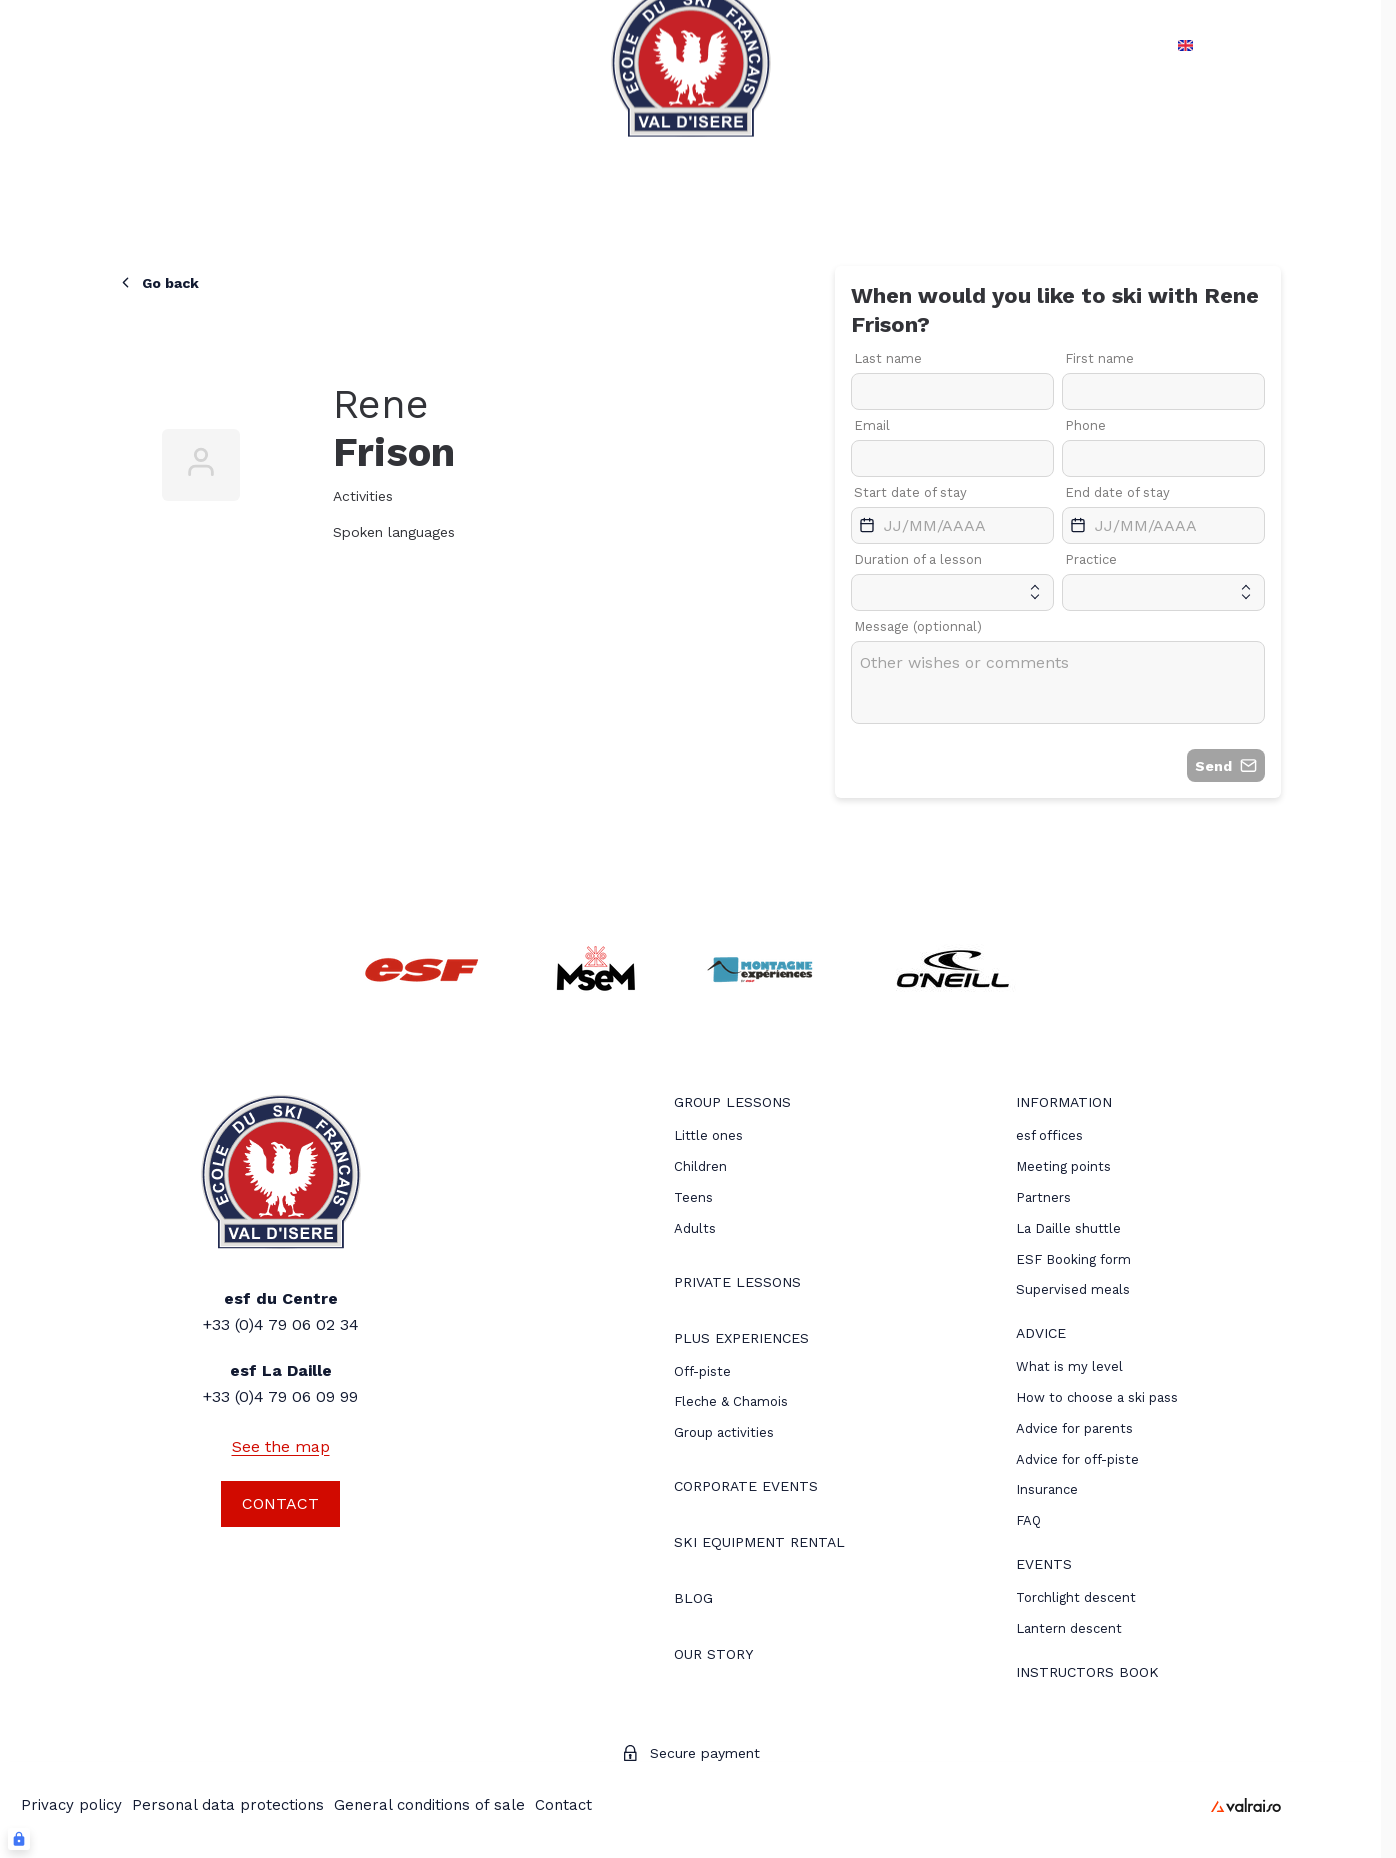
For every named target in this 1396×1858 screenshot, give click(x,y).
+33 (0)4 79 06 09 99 (280, 1396)
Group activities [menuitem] (724, 1432)
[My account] (1288, 45)
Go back (158, 282)
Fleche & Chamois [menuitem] (731, 1401)
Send (1226, 765)
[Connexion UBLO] (19, 1839)
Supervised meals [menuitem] (1073, 1289)
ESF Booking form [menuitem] (1073, 1259)
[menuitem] (732, 1104)
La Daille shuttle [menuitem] (1068, 1228)
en (1181, 45)
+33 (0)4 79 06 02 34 (281, 1324)
